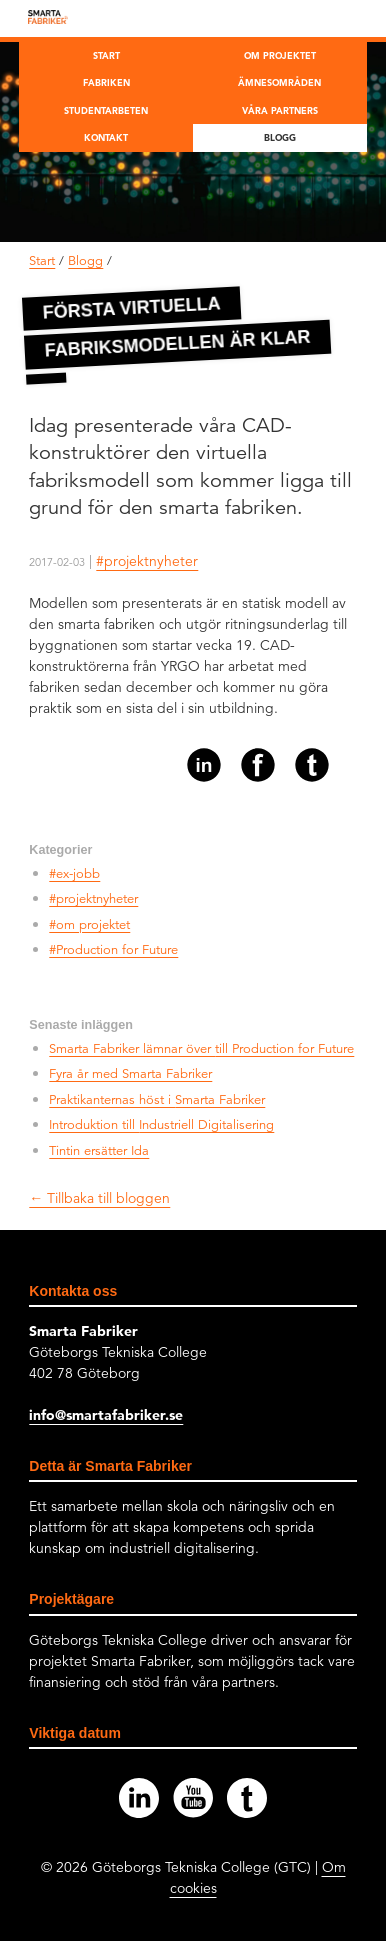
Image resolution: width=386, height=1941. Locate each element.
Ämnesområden (279, 82)
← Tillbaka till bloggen (99, 1198)
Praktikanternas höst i (157, 1100)
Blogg (280, 137)
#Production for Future (113, 950)
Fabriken (106, 82)
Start (106, 55)
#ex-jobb (74, 874)
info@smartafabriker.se (106, 1415)
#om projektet (89, 925)
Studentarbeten (106, 110)
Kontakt (106, 137)
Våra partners (280, 110)
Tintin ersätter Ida (99, 1151)
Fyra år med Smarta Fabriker (130, 1074)
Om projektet (280, 55)
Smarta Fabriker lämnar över (201, 1049)
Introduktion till (161, 1125)
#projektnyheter (147, 561)
